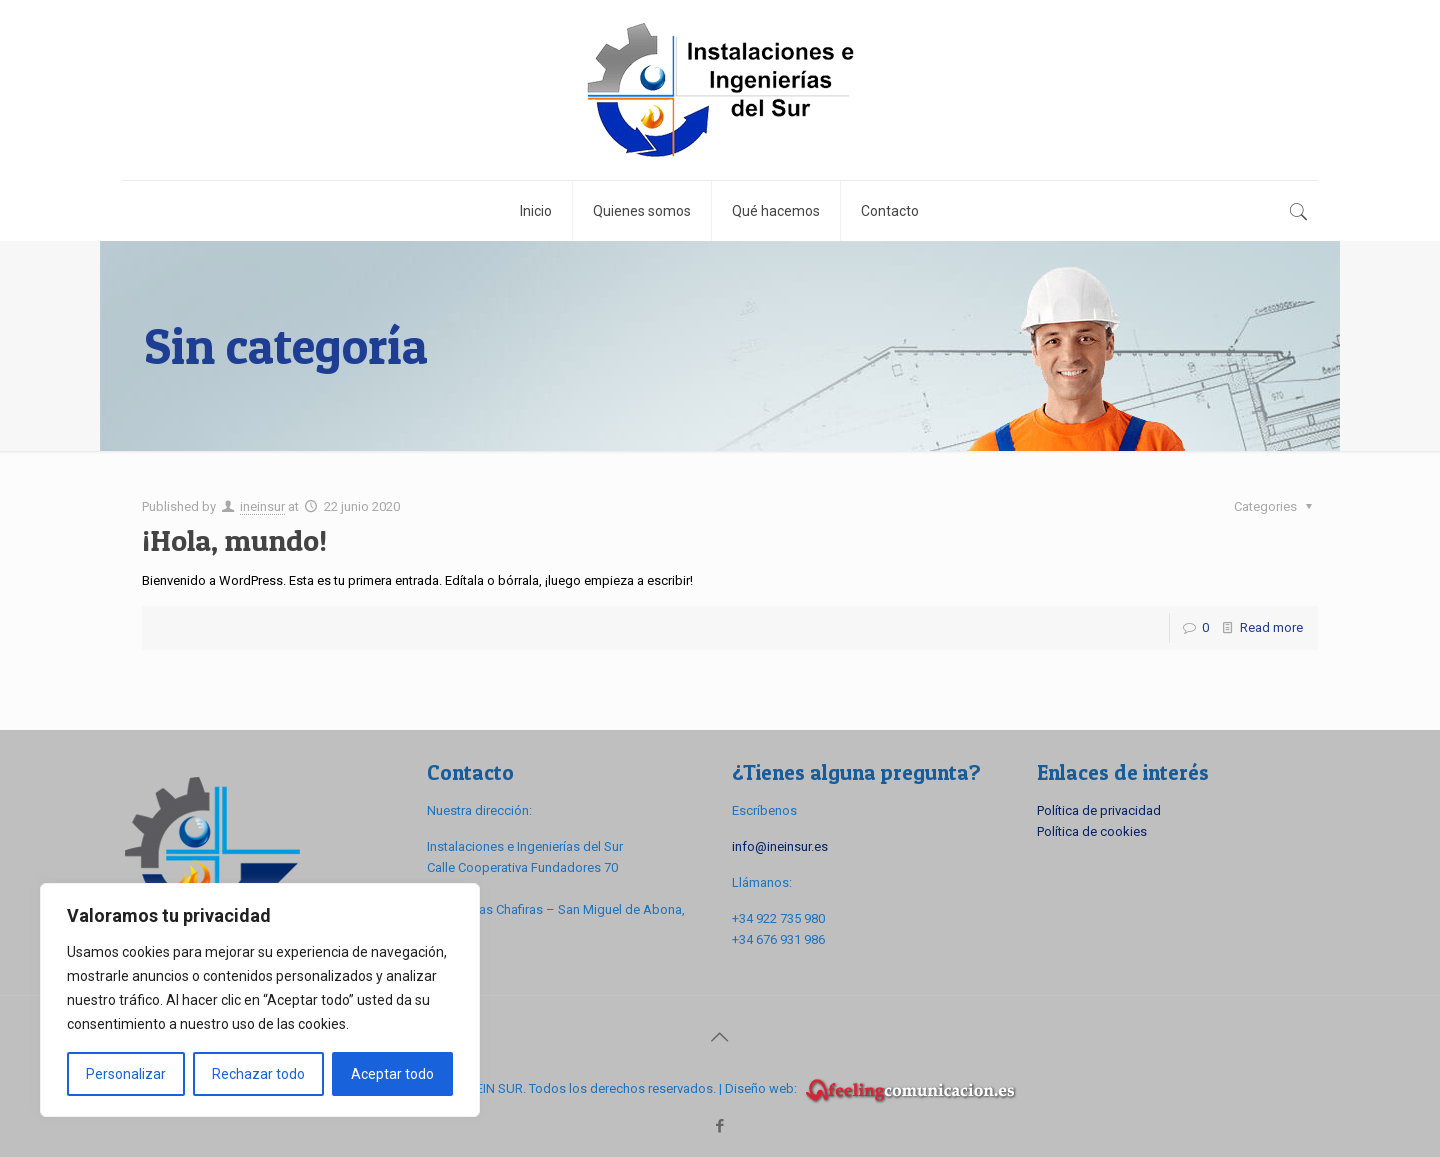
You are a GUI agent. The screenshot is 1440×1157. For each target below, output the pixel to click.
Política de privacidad (1099, 810)
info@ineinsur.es (780, 846)
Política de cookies (1092, 831)
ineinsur (262, 506)
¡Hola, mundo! (234, 540)
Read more (1271, 627)
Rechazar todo (258, 1074)
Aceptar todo (392, 1074)
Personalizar (126, 1074)
